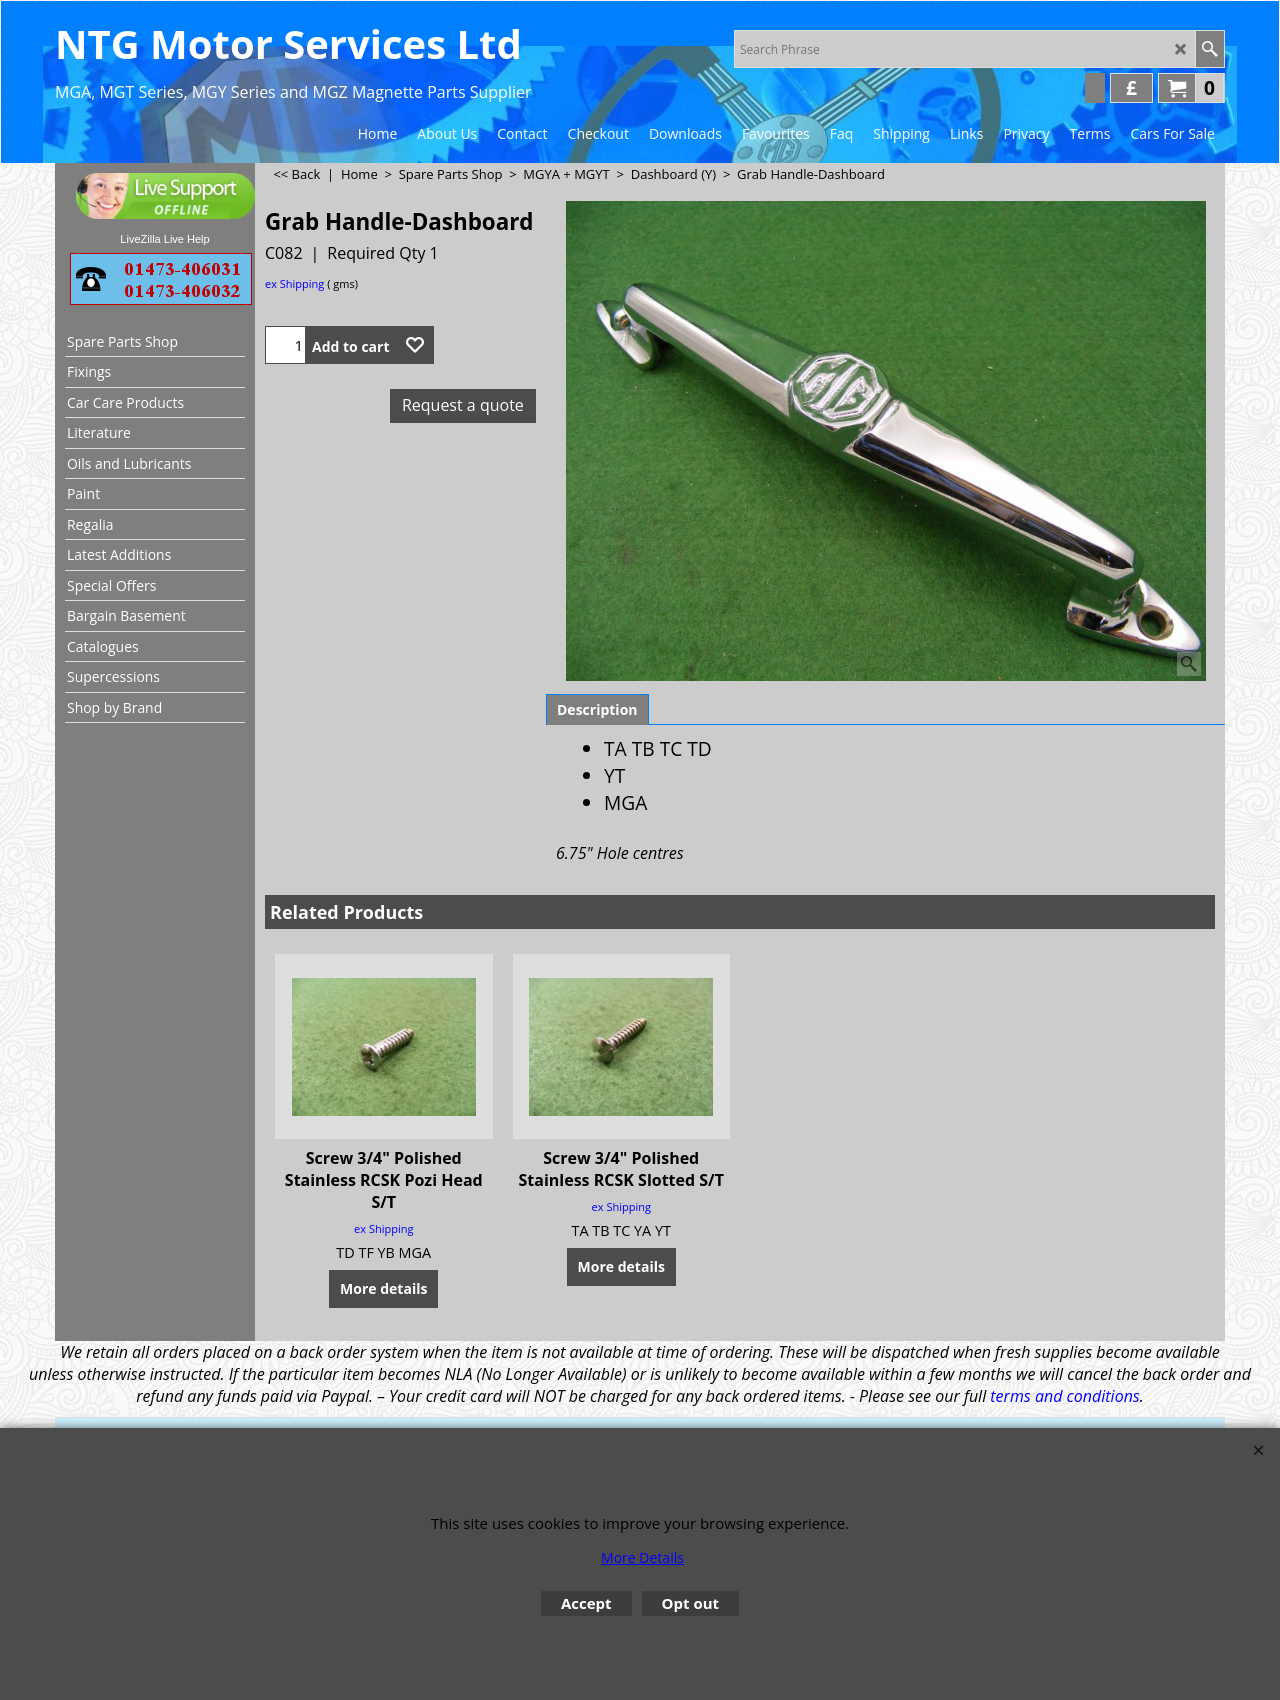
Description (597, 709)
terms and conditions (1064, 1396)
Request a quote (463, 405)
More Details (642, 1557)
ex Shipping (294, 283)
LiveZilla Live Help (164, 239)
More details (383, 1288)
